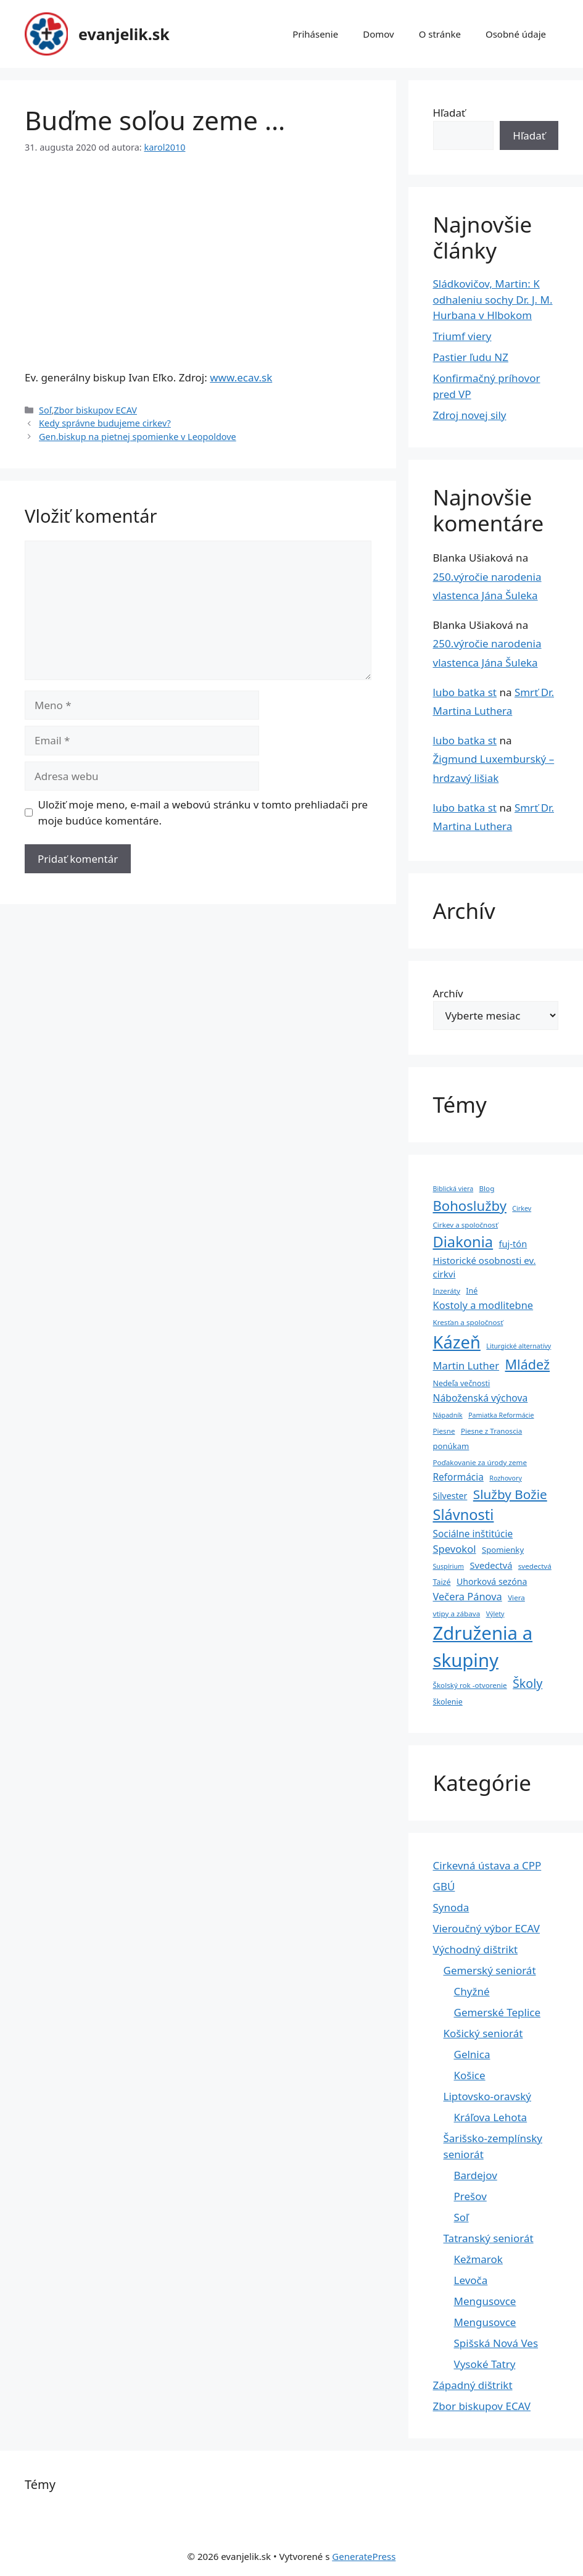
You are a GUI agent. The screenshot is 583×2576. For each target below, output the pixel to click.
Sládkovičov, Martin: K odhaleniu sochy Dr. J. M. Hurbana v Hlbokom (493, 299)
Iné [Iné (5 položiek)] (472, 1291)
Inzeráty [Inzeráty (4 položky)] (446, 1290)
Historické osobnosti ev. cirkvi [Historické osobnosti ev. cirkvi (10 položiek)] (484, 1267)
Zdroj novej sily (470, 415)
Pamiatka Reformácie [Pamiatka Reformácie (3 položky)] (501, 1415)
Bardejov (475, 2175)
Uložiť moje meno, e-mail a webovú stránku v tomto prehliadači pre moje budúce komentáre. (203, 812)
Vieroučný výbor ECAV (486, 1928)
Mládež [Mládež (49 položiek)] (527, 1364)
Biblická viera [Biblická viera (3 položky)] (453, 1188)
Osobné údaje (516, 34)
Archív (448, 993)
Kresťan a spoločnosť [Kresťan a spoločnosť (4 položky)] (468, 1322)
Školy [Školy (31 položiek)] (527, 1683)
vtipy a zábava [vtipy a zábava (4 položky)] (457, 1613)
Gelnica (472, 2054)
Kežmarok (478, 2259)
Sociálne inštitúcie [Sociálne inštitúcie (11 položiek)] (473, 1533)
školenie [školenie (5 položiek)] (448, 1702)
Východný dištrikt (475, 1949)
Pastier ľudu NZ (470, 357)
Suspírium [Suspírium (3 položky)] (449, 1566)
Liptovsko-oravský (487, 2096)
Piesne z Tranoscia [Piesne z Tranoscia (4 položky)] (491, 1430)
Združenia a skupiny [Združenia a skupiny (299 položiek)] (483, 1646)
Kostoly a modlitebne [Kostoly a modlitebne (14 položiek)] (483, 1305)
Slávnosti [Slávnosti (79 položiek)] (463, 1514)
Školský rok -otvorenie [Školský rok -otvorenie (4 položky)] (470, 1685)
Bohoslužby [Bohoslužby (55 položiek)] (470, 1205)
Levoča (471, 2280)
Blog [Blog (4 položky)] (487, 1188)
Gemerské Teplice (497, 2012)
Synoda (451, 1907)
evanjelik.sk (124, 33)
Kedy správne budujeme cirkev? (105, 423)
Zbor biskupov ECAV (95, 410)
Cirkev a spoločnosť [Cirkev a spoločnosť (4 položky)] (465, 1224)
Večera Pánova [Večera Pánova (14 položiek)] (467, 1596)
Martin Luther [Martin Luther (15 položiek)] (466, 1365)
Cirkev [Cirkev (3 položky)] (521, 1208)
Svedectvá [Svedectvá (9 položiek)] (490, 1565)
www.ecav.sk (241, 377)
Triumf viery (462, 336)
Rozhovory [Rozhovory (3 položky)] (505, 1478)
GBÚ (444, 1886)
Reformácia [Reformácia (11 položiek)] (458, 1477)
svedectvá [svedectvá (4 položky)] (535, 1566)
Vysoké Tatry (485, 2364)
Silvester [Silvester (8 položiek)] (450, 1496)
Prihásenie (315, 34)
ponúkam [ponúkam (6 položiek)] (451, 1446)
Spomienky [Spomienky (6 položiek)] (503, 1549)
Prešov (470, 2196)
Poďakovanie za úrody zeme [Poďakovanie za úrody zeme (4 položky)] (480, 1462)
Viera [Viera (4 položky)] (516, 1597)
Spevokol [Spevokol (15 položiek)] (454, 1549)
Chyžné (472, 1991)
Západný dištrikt (473, 2385)
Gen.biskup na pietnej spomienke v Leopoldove (137, 436)
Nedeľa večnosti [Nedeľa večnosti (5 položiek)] (461, 1383)
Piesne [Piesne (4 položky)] (444, 1430)
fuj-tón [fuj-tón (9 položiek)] (513, 1243)
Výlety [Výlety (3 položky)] (495, 1614)
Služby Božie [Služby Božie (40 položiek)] (510, 1494)
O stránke (440, 34)
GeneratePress (363, 2556)
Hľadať (449, 113)
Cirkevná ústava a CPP (487, 1865)
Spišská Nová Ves (496, 2343)
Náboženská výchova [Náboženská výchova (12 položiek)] (480, 1398)
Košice (470, 2075)
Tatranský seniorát (489, 2238)
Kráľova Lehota (490, 2117)
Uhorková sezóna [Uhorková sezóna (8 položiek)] (492, 1581)
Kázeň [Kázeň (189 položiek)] (457, 1342)
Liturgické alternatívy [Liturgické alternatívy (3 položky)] (518, 1346)
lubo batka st (465, 692)
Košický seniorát (483, 2033)
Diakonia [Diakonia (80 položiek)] (463, 1242)
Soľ (45, 410)
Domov (378, 34)
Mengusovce (485, 2301)
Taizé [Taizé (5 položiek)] (442, 1582)
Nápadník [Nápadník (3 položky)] (448, 1415)
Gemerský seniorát (490, 1970)
